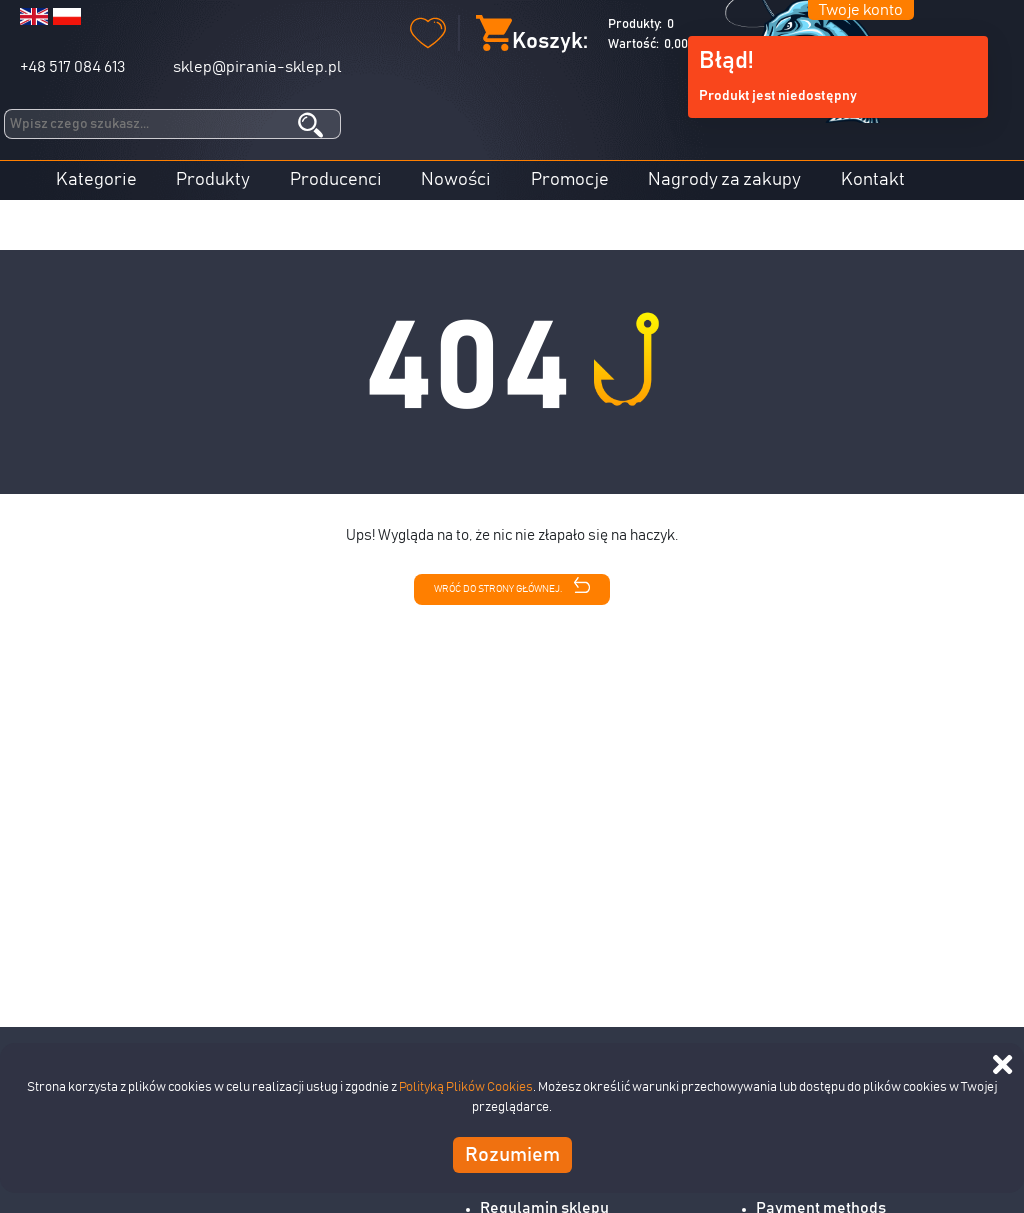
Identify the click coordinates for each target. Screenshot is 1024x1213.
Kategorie (96, 180)
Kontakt (873, 180)
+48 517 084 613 (72, 67)
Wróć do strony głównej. (511, 585)
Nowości (456, 180)
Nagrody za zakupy (724, 180)
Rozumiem (512, 1155)
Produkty (213, 180)
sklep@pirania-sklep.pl (257, 67)
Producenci (336, 180)
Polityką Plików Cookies (466, 1087)
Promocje (570, 180)
